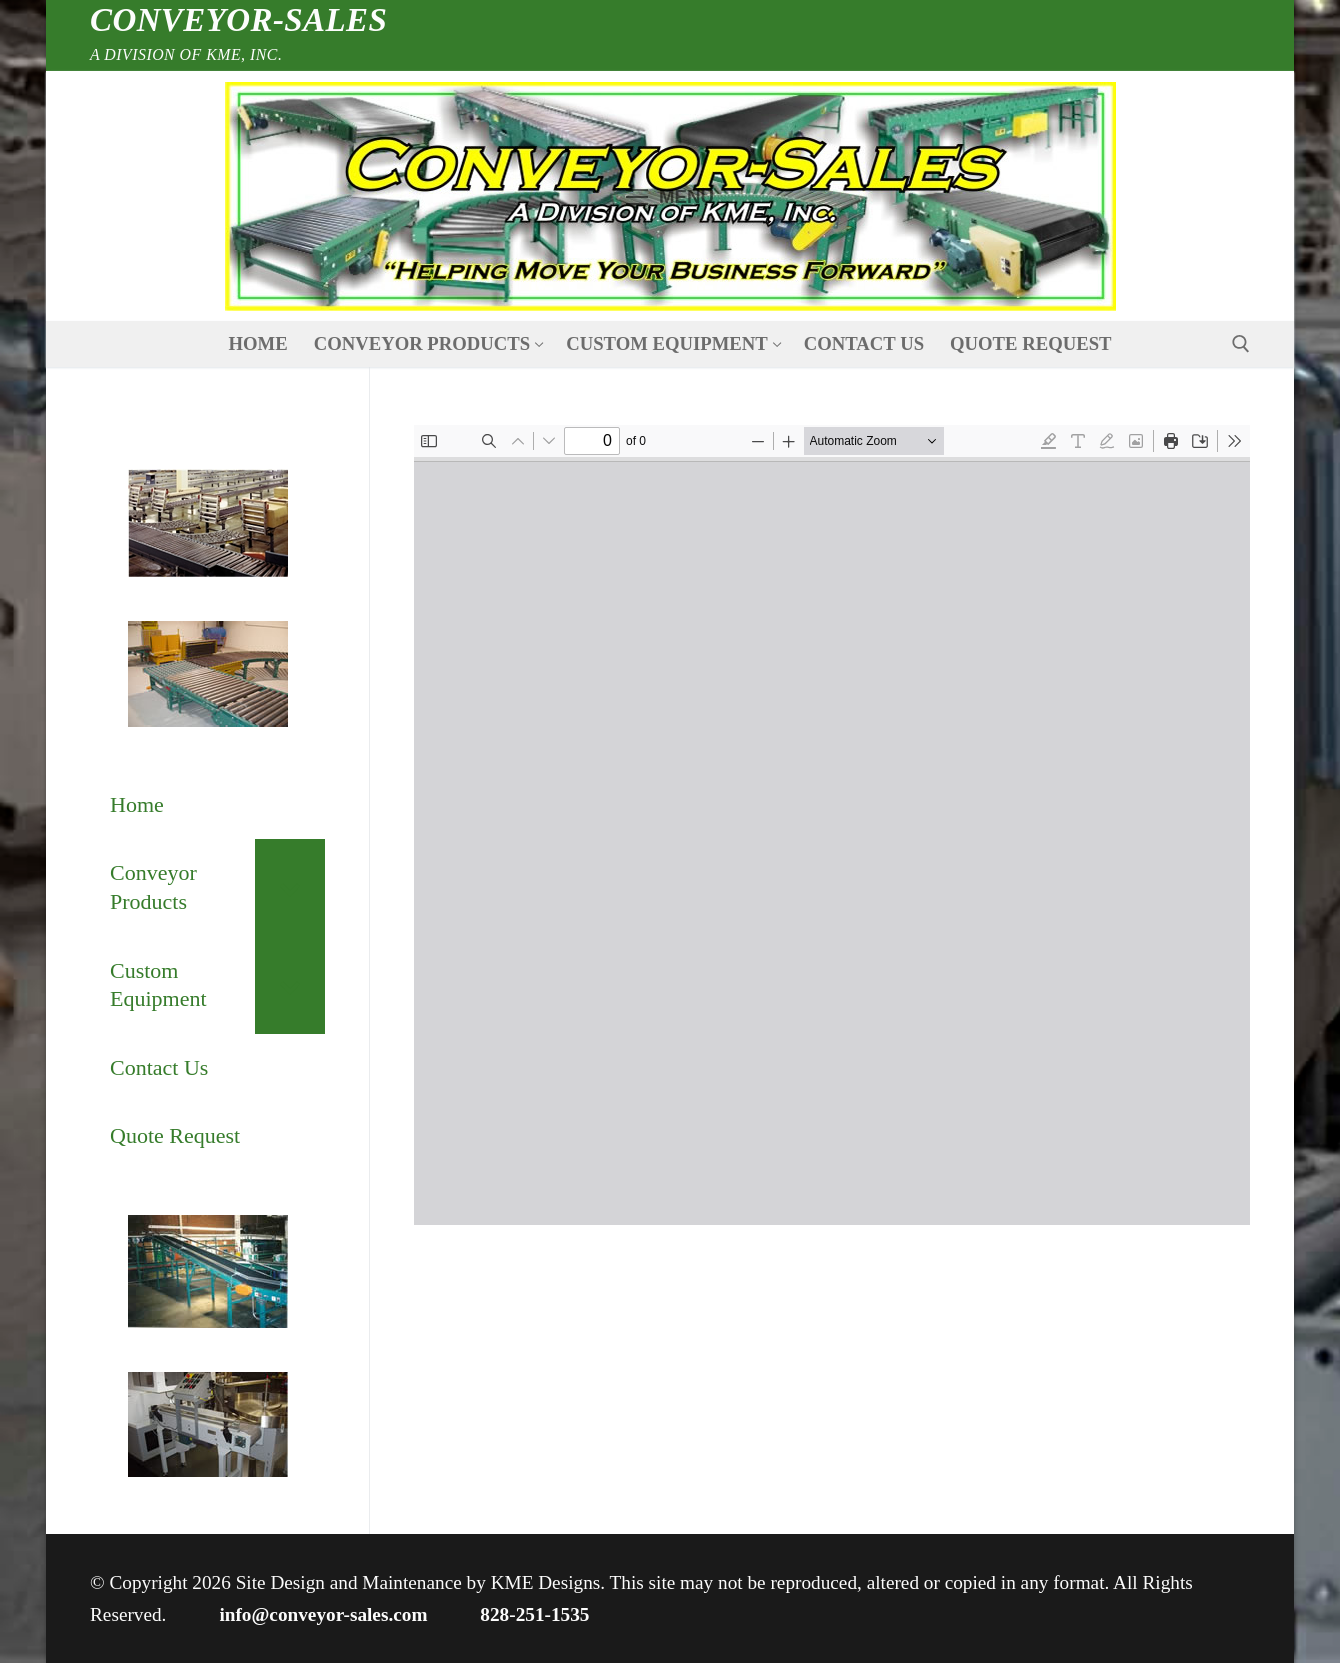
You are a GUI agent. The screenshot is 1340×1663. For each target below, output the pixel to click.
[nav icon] (669, 196)
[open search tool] (1241, 344)
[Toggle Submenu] (290, 887)
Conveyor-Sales (238, 20)
